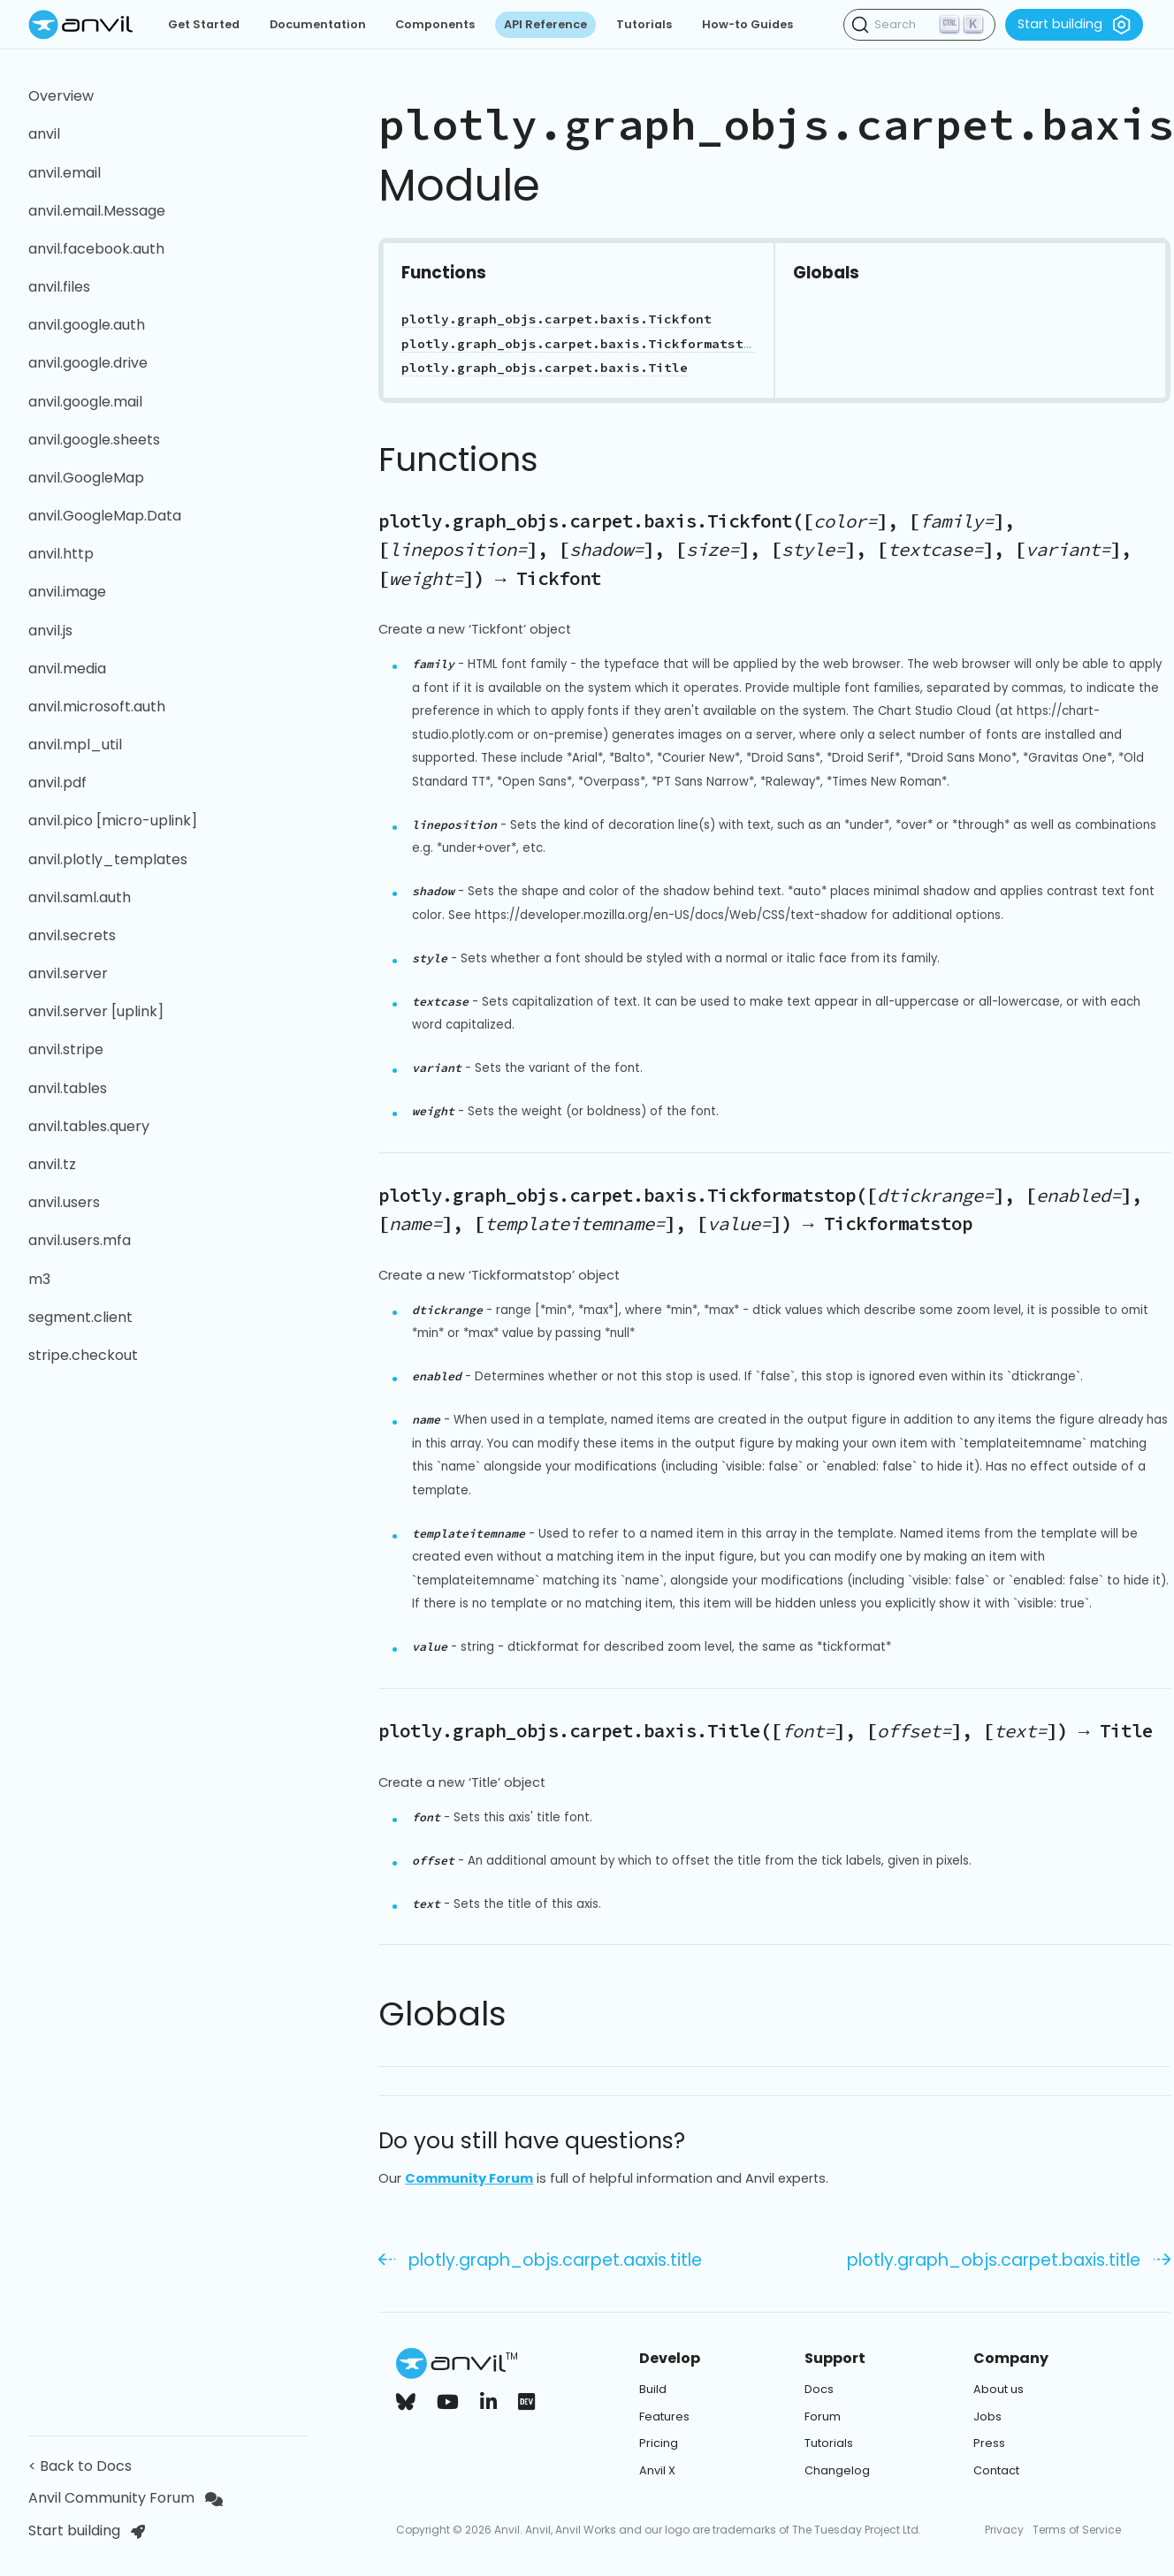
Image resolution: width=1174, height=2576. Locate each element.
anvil (44, 134)
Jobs (987, 2416)
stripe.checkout (83, 1355)
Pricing (658, 2443)
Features (664, 2416)
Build (653, 2389)
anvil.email (64, 173)
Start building (1074, 24)
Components (435, 24)
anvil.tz (52, 1164)
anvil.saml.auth (79, 897)
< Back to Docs (83, 2466)
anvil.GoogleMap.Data (104, 515)
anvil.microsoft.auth (96, 706)
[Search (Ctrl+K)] (919, 25)
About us (998, 2389)
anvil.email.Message (96, 211)
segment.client (80, 1317)
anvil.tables (67, 1088)
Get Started (204, 24)
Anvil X (657, 2470)
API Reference (545, 24)
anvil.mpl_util (75, 744)
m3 (39, 1279)
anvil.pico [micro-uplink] (112, 820)
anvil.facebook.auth (96, 249)
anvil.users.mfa (79, 1240)
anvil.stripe (65, 1049)
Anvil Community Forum (125, 2498)
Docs (819, 2389)
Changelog (837, 2470)
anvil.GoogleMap (86, 477)
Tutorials (644, 24)
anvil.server (68, 973)
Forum (822, 2416)
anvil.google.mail (85, 401)
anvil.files (59, 287)
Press (989, 2443)
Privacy (1004, 2529)
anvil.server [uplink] (96, 1011)
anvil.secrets (72, 935)
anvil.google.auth (86, 325)
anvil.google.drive (88, 363)
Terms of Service (1077, 2529)
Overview (61, 96)
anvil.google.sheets (94, 439)
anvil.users (64, 1202)
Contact (996, 2470)
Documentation (318, 24)
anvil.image (67, 591)
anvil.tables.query (88, 1126)
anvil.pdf (57, 782)
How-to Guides (747, 24)
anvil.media (67, 668)
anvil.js (50, 630)
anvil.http (61, 553)
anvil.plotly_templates (107, 859)
